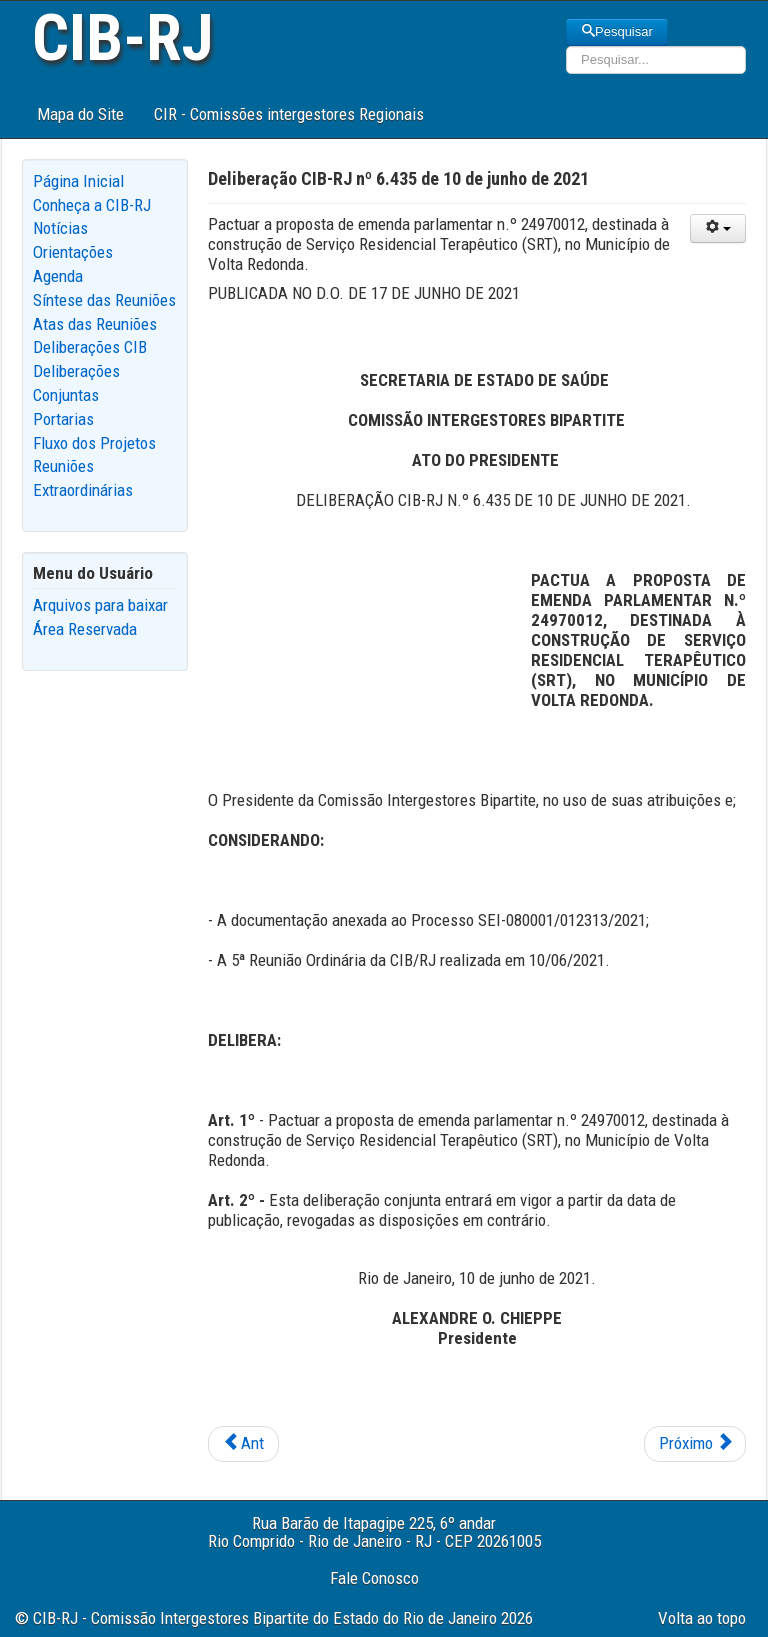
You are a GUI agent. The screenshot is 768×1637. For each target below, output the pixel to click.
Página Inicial (78, 181)
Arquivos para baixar (100, 605)
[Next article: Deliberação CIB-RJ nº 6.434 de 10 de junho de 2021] (695, 1444)
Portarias (63, 419)
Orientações (73, 252)
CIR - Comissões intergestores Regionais (289, 114)
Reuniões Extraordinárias (83, 478)
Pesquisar (617, 31)
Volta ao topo (702, 1618)
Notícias (60, 228)
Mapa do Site (80, 114)
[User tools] (718, 228)
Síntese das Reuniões (104, 300)
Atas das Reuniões (95, 324)
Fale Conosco (374, 1578)
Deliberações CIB (90, 347)
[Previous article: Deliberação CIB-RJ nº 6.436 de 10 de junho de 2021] (243, 1444)
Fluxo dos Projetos (94, 443)
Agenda (58, 276)
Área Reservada (85, 629)
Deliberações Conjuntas (76, 383)
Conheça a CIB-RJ (92, 205)
